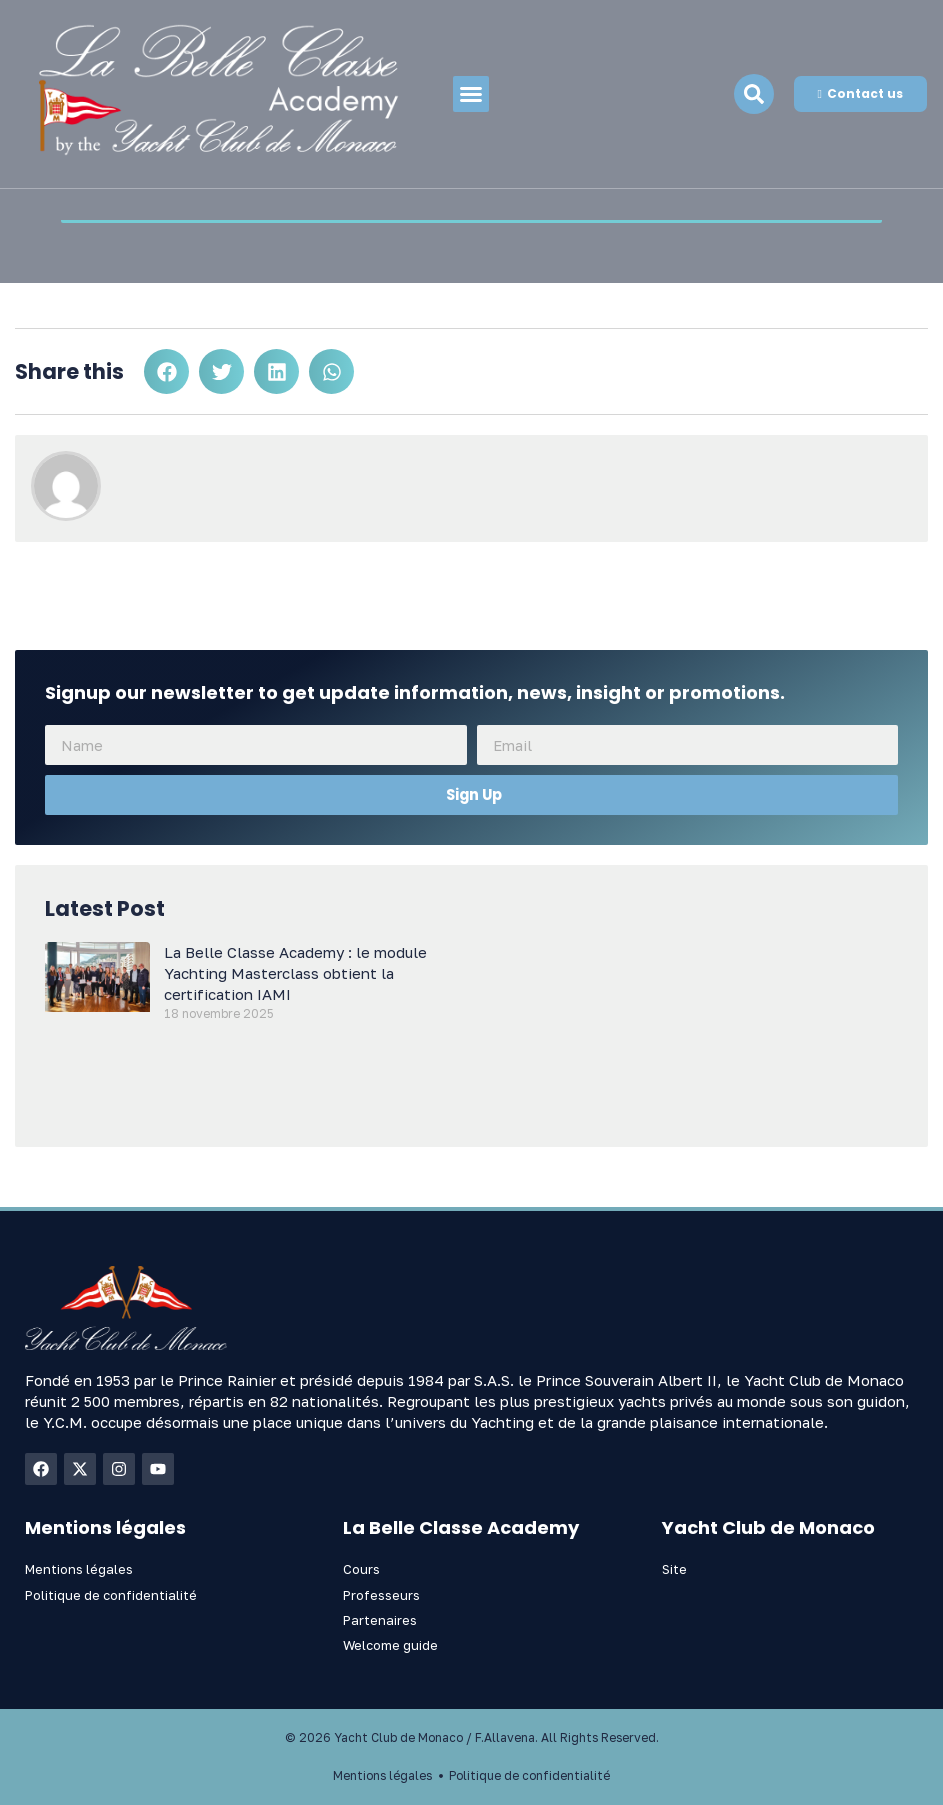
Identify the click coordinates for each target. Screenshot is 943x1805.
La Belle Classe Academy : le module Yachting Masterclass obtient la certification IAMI (295, 973)
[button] (471, 94)
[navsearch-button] (754, 94)
